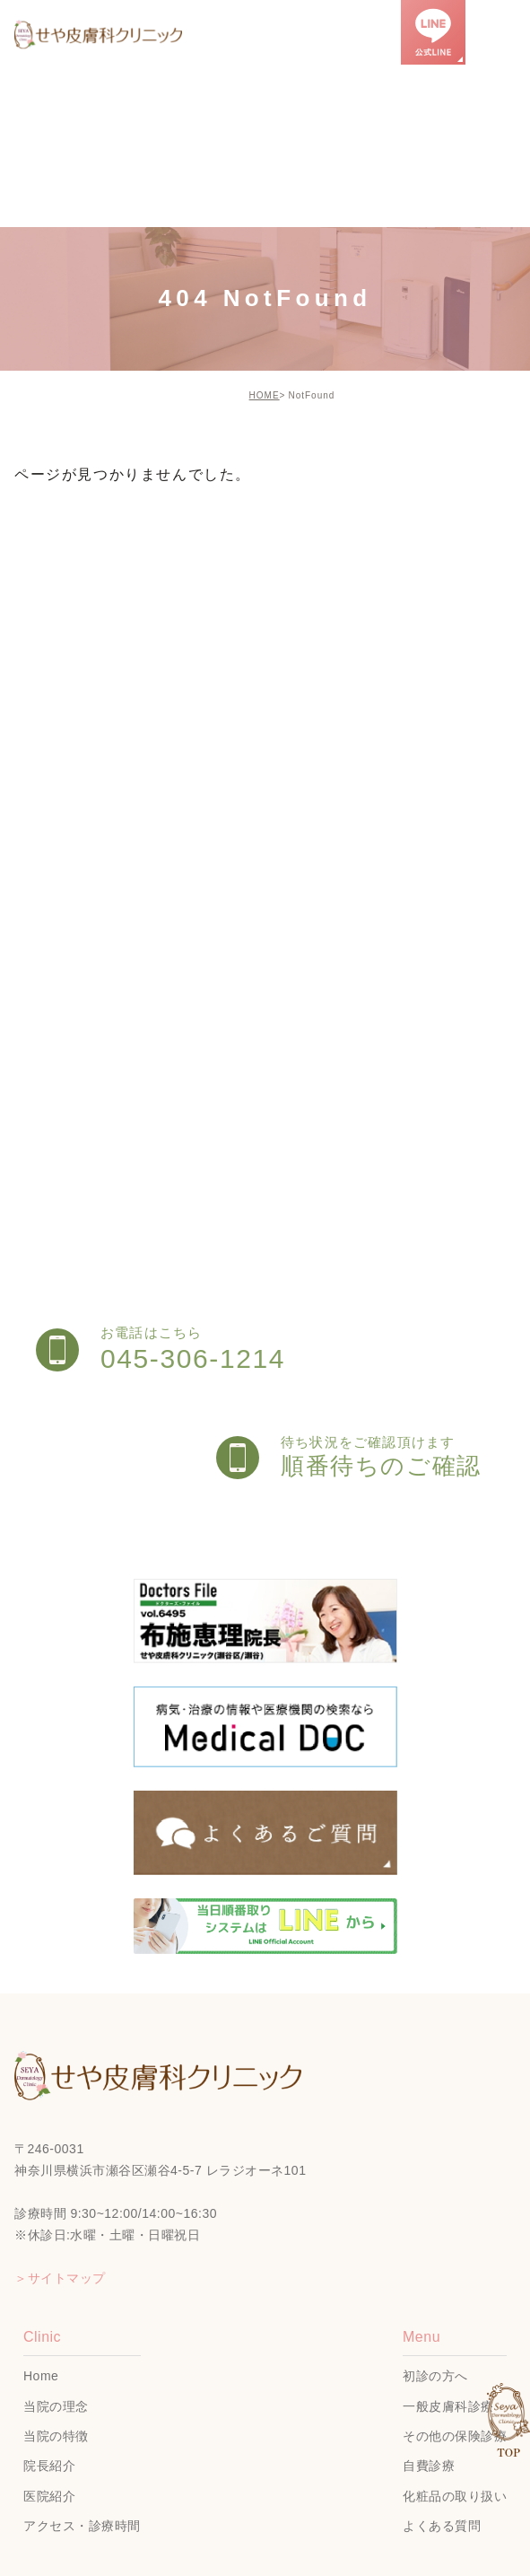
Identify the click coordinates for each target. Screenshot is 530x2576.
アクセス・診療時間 (82, 2526)
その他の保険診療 (455, 2436)
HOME (264, 395)
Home (40, 2377)
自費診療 (429, 2466)
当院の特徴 (56, 2436)
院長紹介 (49, 2466)
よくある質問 (442, 2526)
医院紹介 (49, 2496)
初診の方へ (435, 2377)
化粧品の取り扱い (455, 2496)
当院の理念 (56, 2406)
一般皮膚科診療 (448, 2406)
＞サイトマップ (60, 2278)
